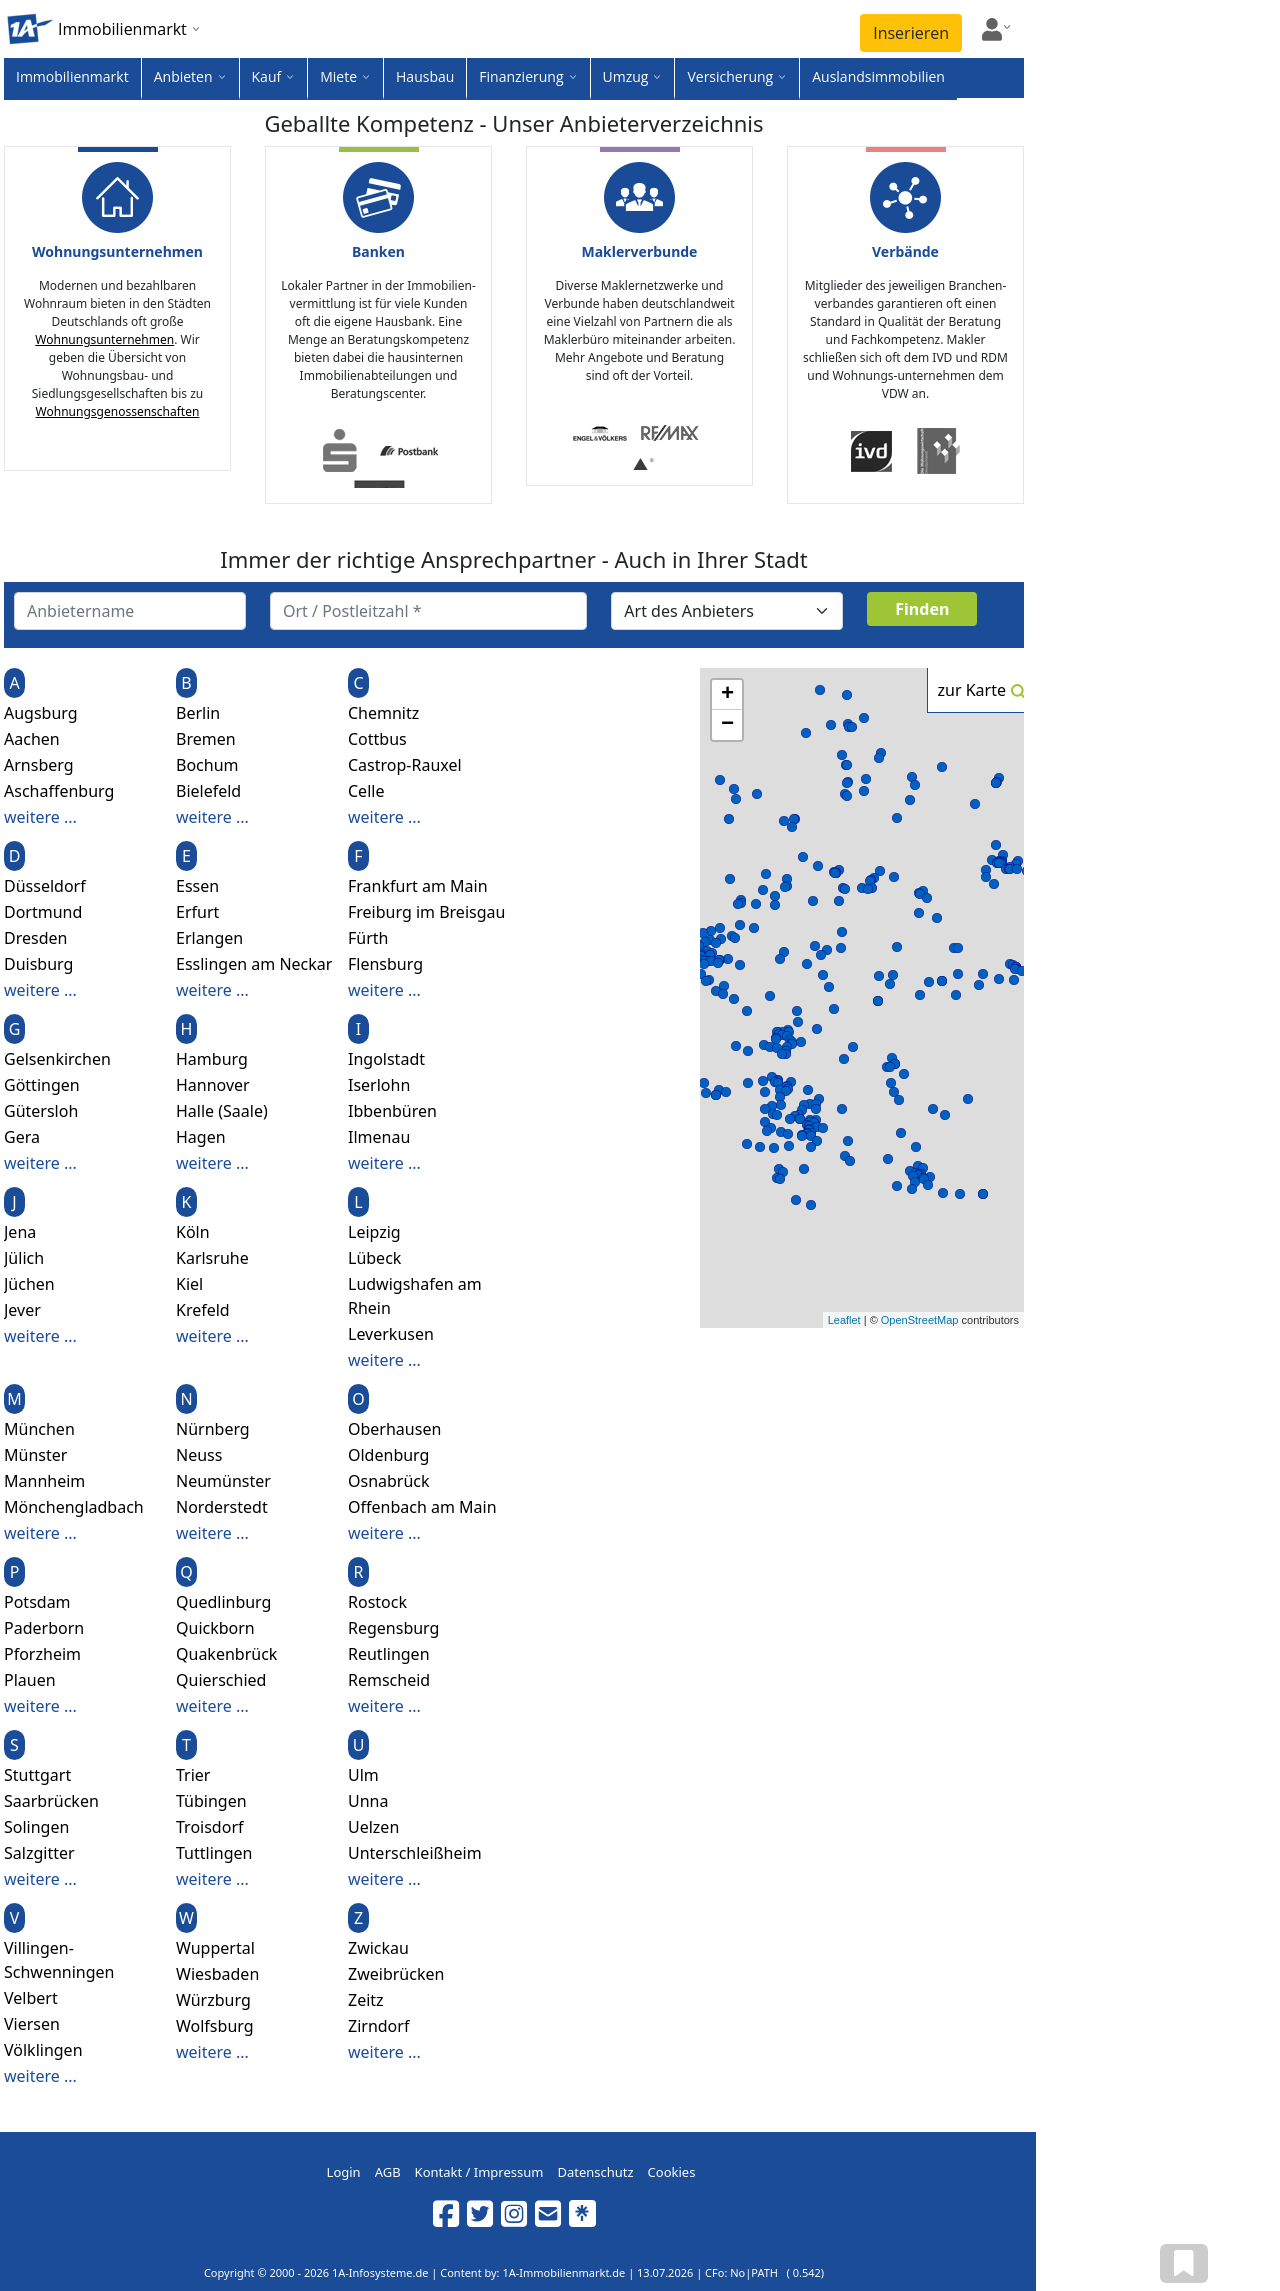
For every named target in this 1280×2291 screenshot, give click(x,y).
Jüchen (29, 1284)
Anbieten (183, 76)
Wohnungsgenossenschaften (118, 411)
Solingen (36, 1827)
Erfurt (197, 912)
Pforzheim (42, 1654)
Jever (22, 1310)
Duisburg (38, 964)
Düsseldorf (45, 886)
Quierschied (221, 1680)
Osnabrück (389, 1481)
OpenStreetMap (920, 1320)
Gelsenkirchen (57, 1059)
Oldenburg (388, 1455)
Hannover (213, 1085)
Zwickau (378, 1948)
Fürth (368, 938)
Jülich (24, 1258)
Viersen (32, 2024)
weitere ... (40, 817)
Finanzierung (521, 76)
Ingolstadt (386, 1059)
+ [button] (727, 695)
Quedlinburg (223, 1602)
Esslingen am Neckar (254, 964)
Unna (368, 1801)
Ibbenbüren (392, 1111)
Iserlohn (379, 1085)
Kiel (189, 1284)
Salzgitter (39, 1853)
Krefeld (203, 1310)
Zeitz (366, 2000)
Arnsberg (39, 765)
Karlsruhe (212, 1258)
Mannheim (44, 1481)
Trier (193, 1775)
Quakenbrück (226, 1654)
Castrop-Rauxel (405, 765)
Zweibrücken (396, 1974)
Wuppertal (215, 1948)
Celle (366, 791)
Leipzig (374, 1232)
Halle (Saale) (222, 1111)
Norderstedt (222, 1507)
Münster (35, 1455)
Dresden (35, 938)
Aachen (32, 739)
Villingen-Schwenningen (59, 1960)
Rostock (377, 1602)
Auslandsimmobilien (878, 76)
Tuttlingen (214, 1853)
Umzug (626, 76)
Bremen (206, 739)
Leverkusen (391, 1334)
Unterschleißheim (415, 1853)
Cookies (672, 2172)
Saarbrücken (51, 1801)
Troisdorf (210, 1827)
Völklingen (43, 2050)
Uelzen (373, 1827)
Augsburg (41, 713)
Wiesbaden (217, 1974)
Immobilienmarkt (72, 76)
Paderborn (44, 1628)
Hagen (201, 1137)
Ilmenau (379, 1137)
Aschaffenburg (59, 791)
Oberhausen (394, 1429)
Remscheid (389, 1680)
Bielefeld (208, 791)
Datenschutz (595, 2172)
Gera (22, 1137)
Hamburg (212, 1059)
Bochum (207, 765)
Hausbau (425, 76)
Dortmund (43, 912)
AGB (388, 2172)
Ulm (363, 1775)
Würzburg (213, 2000)
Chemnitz (383, 713)
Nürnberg (213, 1429)
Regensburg (393, 1628)
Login (344, 2172)
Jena (20, 1232)
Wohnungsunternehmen (104, 339)
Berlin (198, 713)
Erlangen (209, 938)
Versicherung (730, 76)
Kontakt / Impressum (479, 2172)
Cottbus (377, 739)
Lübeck (374, 1258)
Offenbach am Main (422, 1507)
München (39, 1429)
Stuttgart (37, 1775)
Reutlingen (389, 1654)
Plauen (30, 1680)
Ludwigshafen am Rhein (415, 1296)
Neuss (199, 1455)
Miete (338, 76)
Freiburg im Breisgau (426, 912)
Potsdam (37, 1602)
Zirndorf (378, 2026)
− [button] (727, 725)
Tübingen (211, 1801)
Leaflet (844, 1320)
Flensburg (385, 964)
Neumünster (223, 1481)
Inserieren (911, 33)
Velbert (31, 1998)
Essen (197, 886)
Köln (193, 1232)
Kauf (267, 76)
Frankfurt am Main (418, 886)
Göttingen (42, 1085)
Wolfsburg (215, 2026)
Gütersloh (41, 1111)
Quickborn (215, 1628)
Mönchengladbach (74, 1507)
